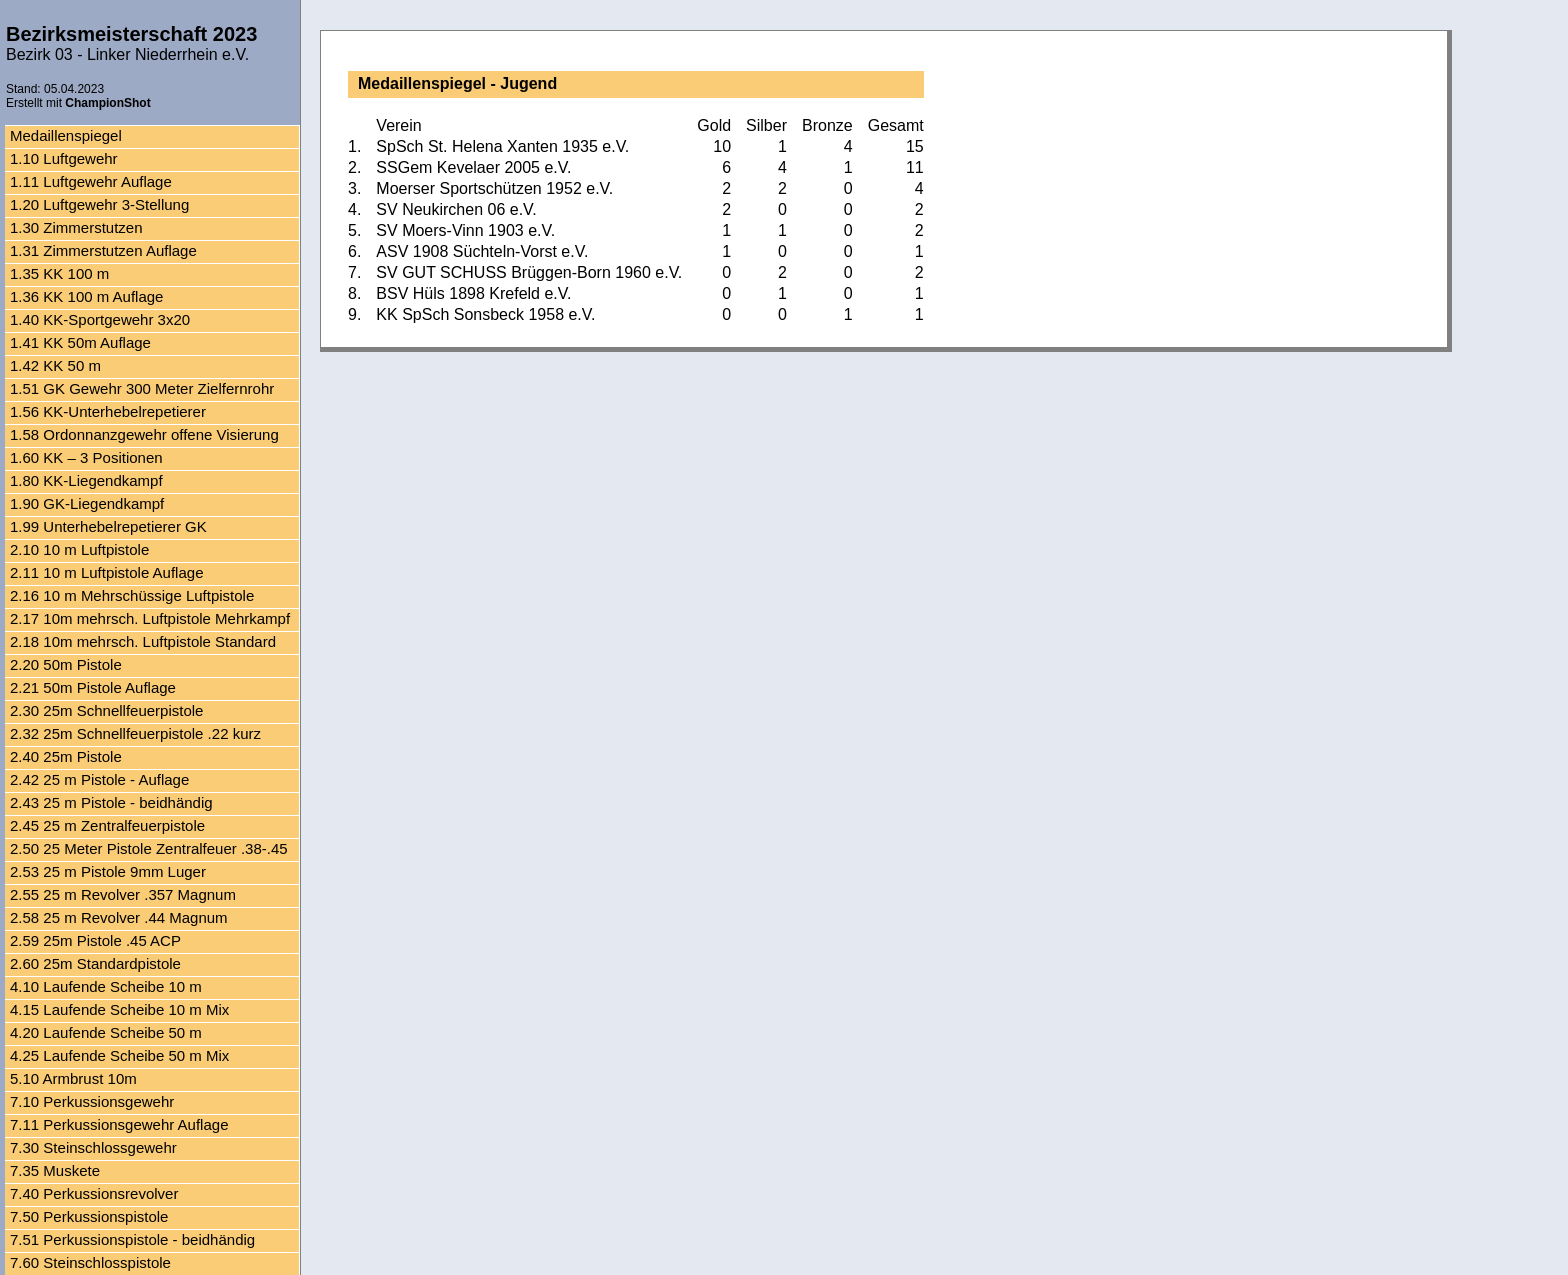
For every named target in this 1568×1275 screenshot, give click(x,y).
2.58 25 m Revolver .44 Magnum (119, 917)
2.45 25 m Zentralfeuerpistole (107, 825)
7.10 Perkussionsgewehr (92, 1101)
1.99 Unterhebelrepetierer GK (108, 526)
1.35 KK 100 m (59, 273)
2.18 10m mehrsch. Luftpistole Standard (143, 641)
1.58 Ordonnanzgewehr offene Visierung (144, 434)
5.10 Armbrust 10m (73, 1078)
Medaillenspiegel (66, 135)
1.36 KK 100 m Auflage (86, 296)
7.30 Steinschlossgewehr (93, 1147)
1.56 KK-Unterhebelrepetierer (108, 411)
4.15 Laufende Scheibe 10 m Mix (119, 1009)
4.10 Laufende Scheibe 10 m (106, 986)
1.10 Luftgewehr (64, 158)
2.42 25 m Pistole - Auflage (99, 779)
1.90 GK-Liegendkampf (87, 503)
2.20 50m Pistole (66, 664)
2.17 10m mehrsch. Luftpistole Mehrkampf (150, 618)
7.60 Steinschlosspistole (90, 1262)
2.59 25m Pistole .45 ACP (95, 940)
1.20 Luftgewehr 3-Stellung (99, 204)
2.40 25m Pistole (66, 756)
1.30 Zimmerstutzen (76, 227)
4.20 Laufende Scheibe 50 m (106, 1032)
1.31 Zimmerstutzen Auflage (103, 250)
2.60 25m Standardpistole (95, 963)
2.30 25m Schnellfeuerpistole (106, 710)
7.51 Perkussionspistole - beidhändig (132, 1239)
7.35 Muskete (55, 1170)
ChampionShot (107, 103)
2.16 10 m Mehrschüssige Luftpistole (132, 595)
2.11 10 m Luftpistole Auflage (106, 572)
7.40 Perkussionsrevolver (94, 1193)
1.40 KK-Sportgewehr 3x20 (100, 319)
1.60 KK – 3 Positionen (86, 457)
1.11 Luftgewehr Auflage (91, 181)
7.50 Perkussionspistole (89, 1216)
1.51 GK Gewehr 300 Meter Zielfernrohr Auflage (142, 390)
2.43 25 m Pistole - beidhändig (111, 802)
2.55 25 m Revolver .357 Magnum (123, 894)
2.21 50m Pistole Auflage (93, 687)
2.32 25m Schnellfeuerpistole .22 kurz (135, 733)
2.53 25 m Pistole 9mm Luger (108, 871)
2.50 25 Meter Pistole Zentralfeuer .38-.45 (149, 848)
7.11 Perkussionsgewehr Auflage (119, 1124)
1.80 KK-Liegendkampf (86, 480)
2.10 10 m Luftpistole (79, 549)
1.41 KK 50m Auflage (80, 342)
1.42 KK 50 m (55, 365)
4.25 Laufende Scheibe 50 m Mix (119, 1055)
